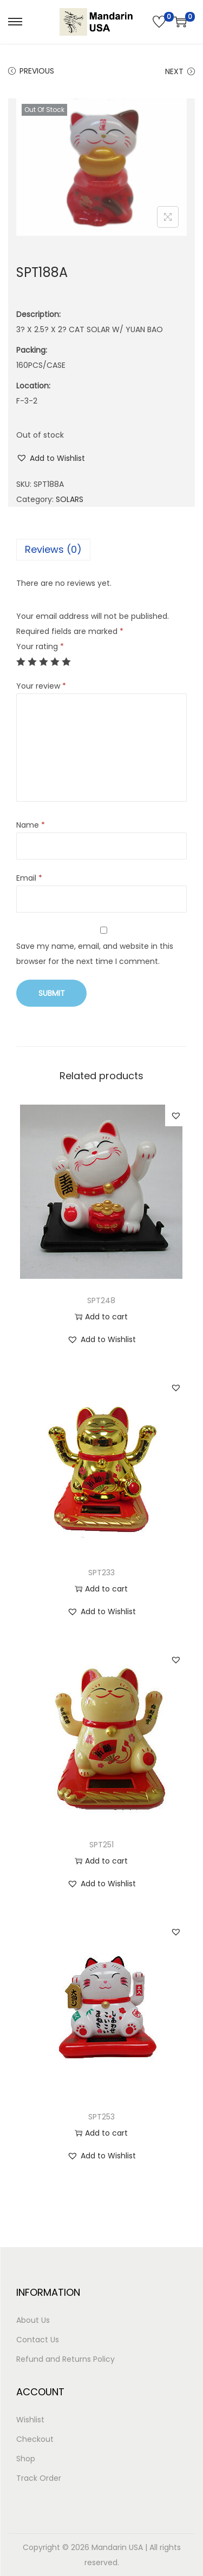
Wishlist (30, 2419)
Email (29, 878)
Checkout (35, 2439)
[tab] (101, 549)
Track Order (38, 2478)
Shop (25, 2458)
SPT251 (101, 1844)
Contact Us (37, 2339)
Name (30, 825)
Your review (41, 686)
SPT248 (101, 1300)
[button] (50, 458)
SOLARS (69, 499)
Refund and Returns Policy (65, 2359)
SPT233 (101, 1572)
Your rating (40, 646)
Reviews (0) (53, 549)
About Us (33, 2320)
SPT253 (101, 2116)
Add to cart (101, 1316)
